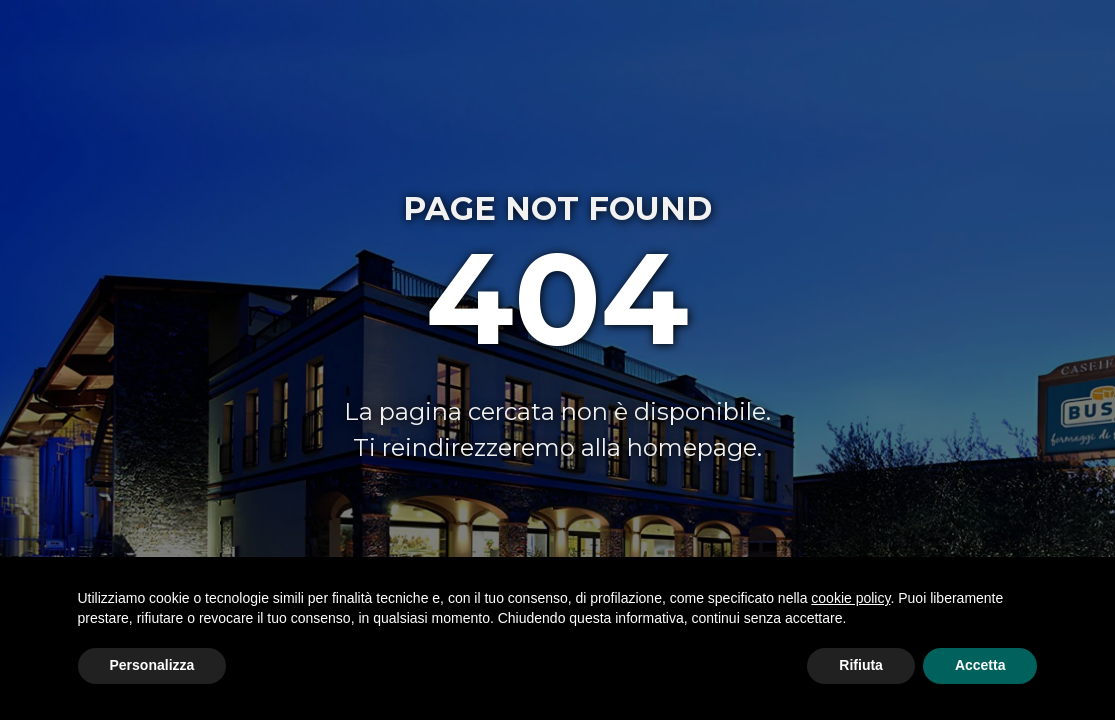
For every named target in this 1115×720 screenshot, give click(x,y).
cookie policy (850, 598)
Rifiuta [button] (861, 665)
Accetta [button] (980, 665)
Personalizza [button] (152, 665)
